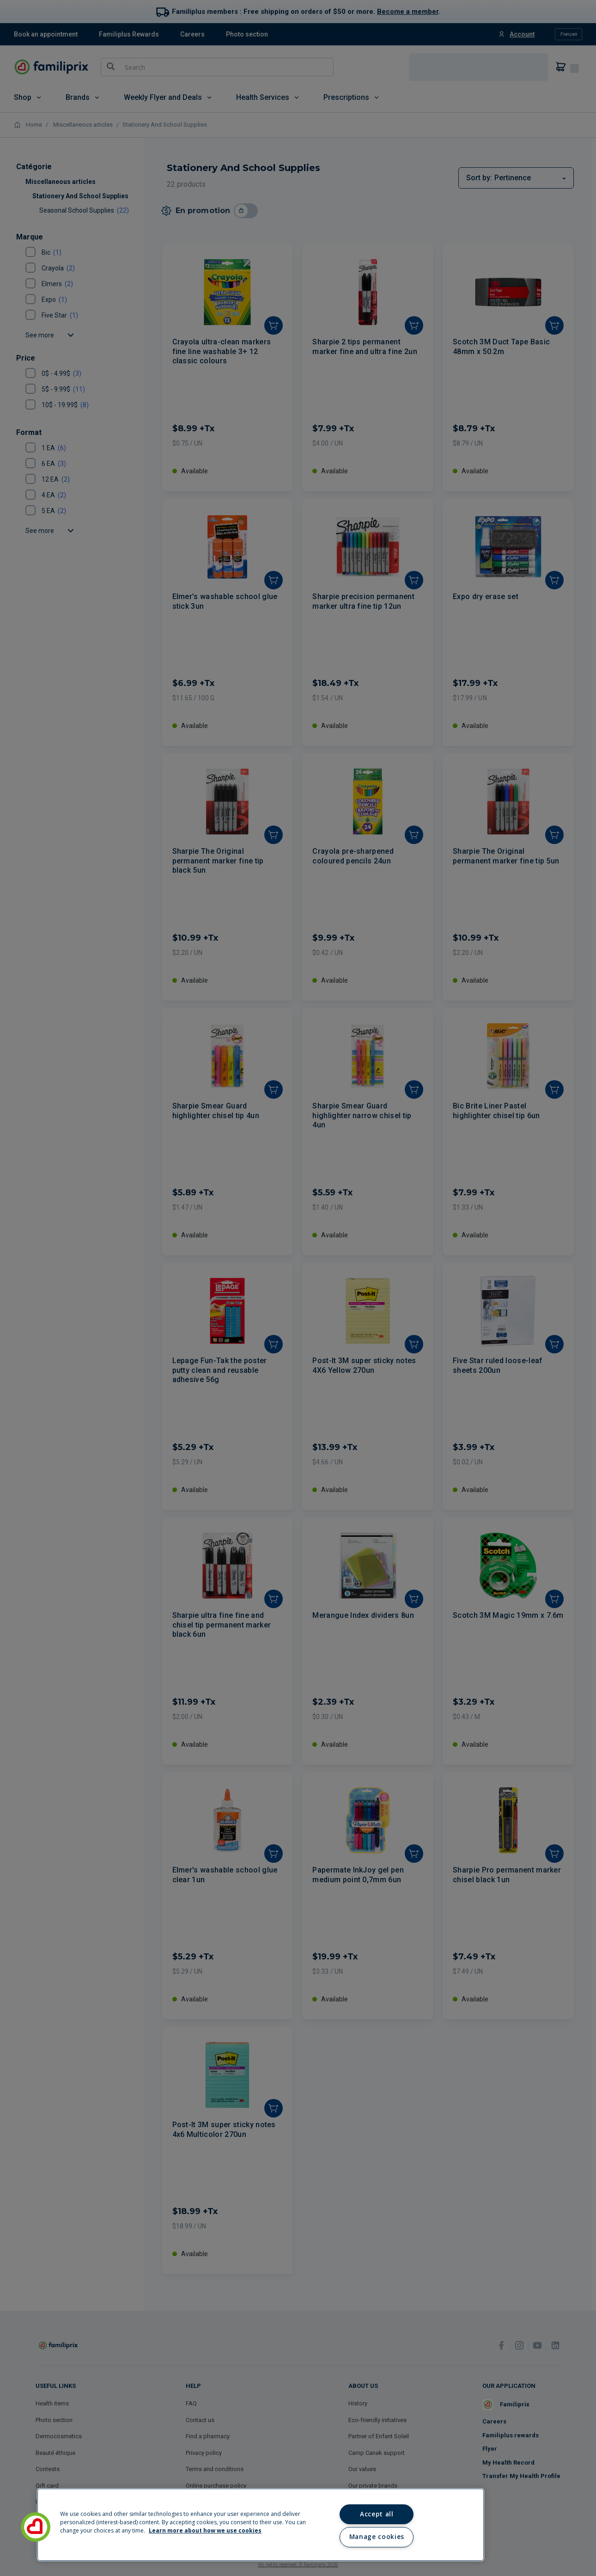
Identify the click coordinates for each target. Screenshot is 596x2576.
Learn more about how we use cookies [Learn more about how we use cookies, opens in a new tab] (205, 2530)
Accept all (377, 2514)
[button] (35, 2527)
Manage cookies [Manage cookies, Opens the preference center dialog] (376, 2537)
